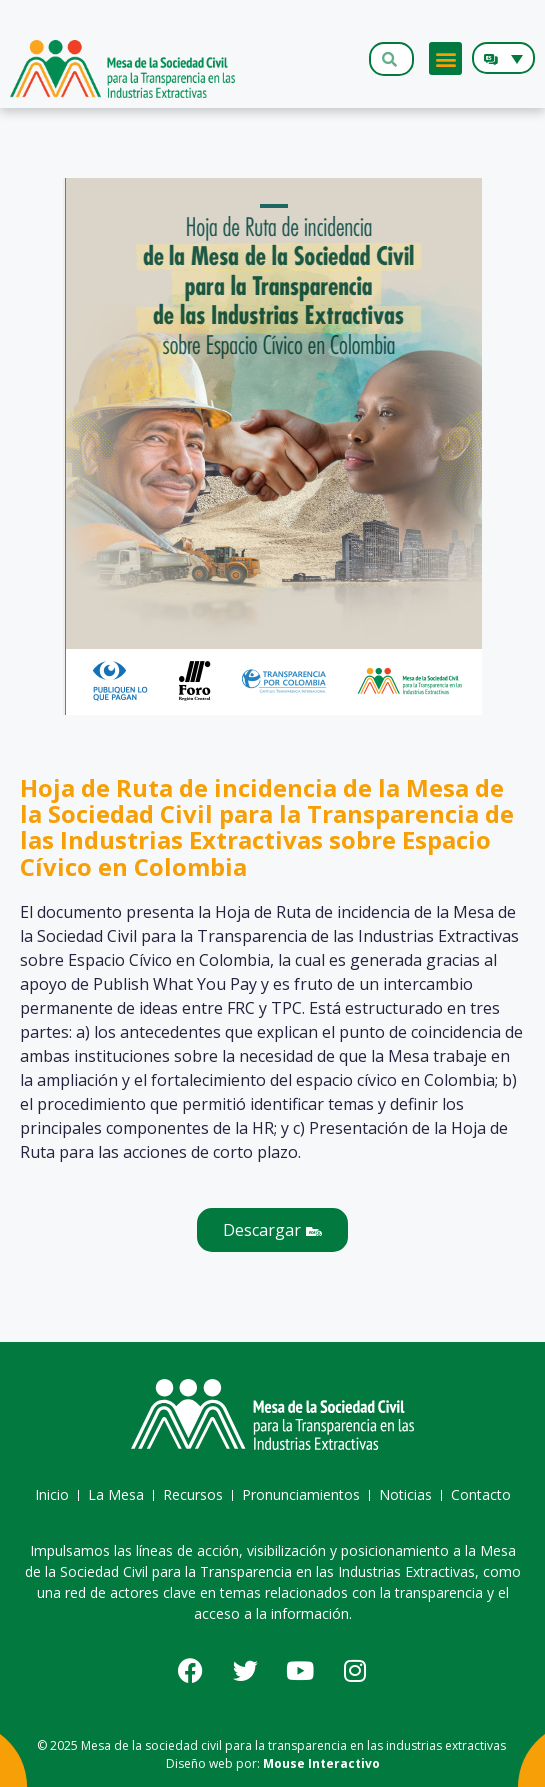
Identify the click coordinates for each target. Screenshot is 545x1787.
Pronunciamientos (301, 1494)
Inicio (52, 1494)
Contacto (481, 1494)
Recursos (193, 1494)
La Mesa (116, 1494)
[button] (445, 58)
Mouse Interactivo (321, 1763)
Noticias (405, 1494)
